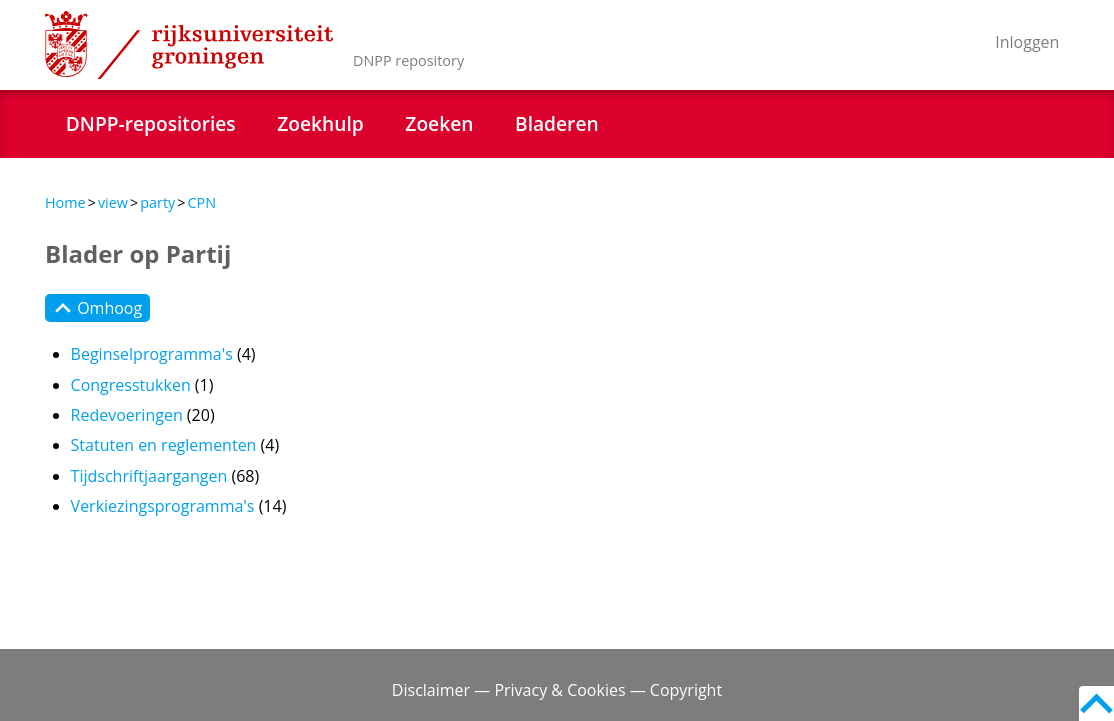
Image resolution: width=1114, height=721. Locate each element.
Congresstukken (131, 385)
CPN (201, 202)
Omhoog (97, 308)
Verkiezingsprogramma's (163, 506)
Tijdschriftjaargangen (149, 476)
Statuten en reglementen (164, 445)
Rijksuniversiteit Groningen (189, 45)
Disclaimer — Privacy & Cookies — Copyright (557, 690)
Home (65, 202)
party (157, 202)
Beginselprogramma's (152, 354)
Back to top (1096, 703)
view (113, 202)
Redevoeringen (127, 415)
